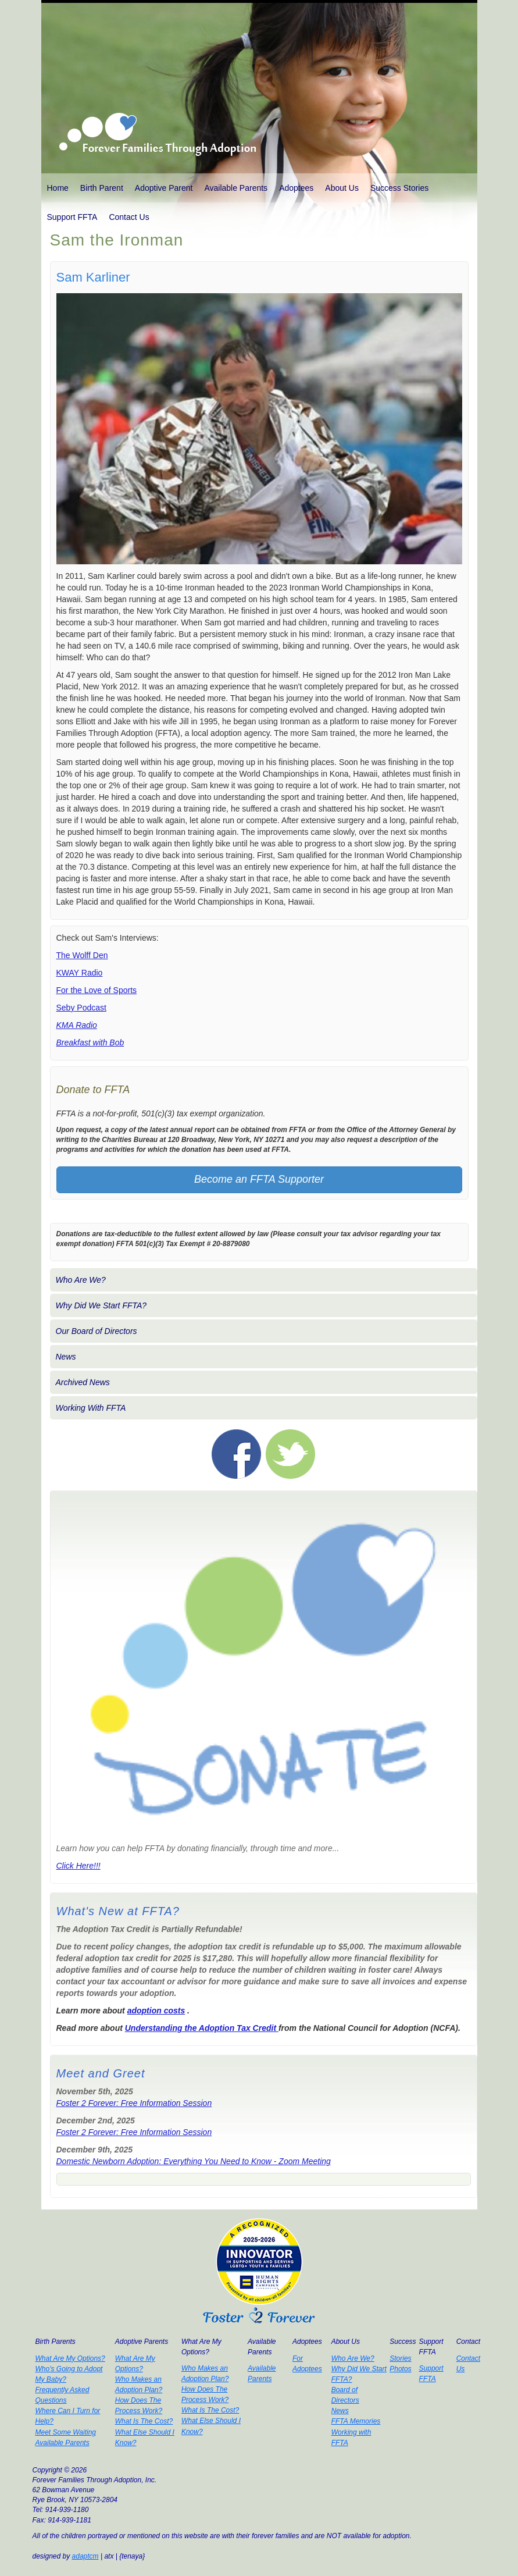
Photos (400, 2369)
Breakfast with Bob (90, 1042)
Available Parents (235, 188)
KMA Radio (76, 1025)
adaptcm (85, 2556)
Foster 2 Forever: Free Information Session (134, 2103)
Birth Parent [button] (101, 188)
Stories (400, 2358)
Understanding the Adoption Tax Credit (201, 2028)
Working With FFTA (91, 1407)
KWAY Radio (79, 972)
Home (58, 188)
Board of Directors (345, 2395)
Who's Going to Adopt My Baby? (69, 2374)
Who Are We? (81, 1280)
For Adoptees (307, 2363)
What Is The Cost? (144, 2421)
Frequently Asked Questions (62, 2395)
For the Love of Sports (96, 990)
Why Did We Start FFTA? (101, 1305)
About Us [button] (342, 188)
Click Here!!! (78, 1865)
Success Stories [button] (399, 188)
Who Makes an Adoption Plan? (138, 2384)
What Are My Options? (70, 2358)
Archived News (83, 1382)
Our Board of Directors (96, 1331)
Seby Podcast (81, 1007)
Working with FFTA (351, 2437)
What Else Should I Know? (144, 2437)
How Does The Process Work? (138, 2405)
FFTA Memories (356, 2421)
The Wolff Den (82, 955)
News (66, 1356)
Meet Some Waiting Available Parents (66, 2437)
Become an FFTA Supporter (259, 1179)
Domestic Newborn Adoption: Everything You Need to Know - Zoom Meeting (193, 2161)
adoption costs (156, 2010)
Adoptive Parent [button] (164, 188)
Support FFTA (72, 217)
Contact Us (129, 217)
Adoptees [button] (296, 188)
